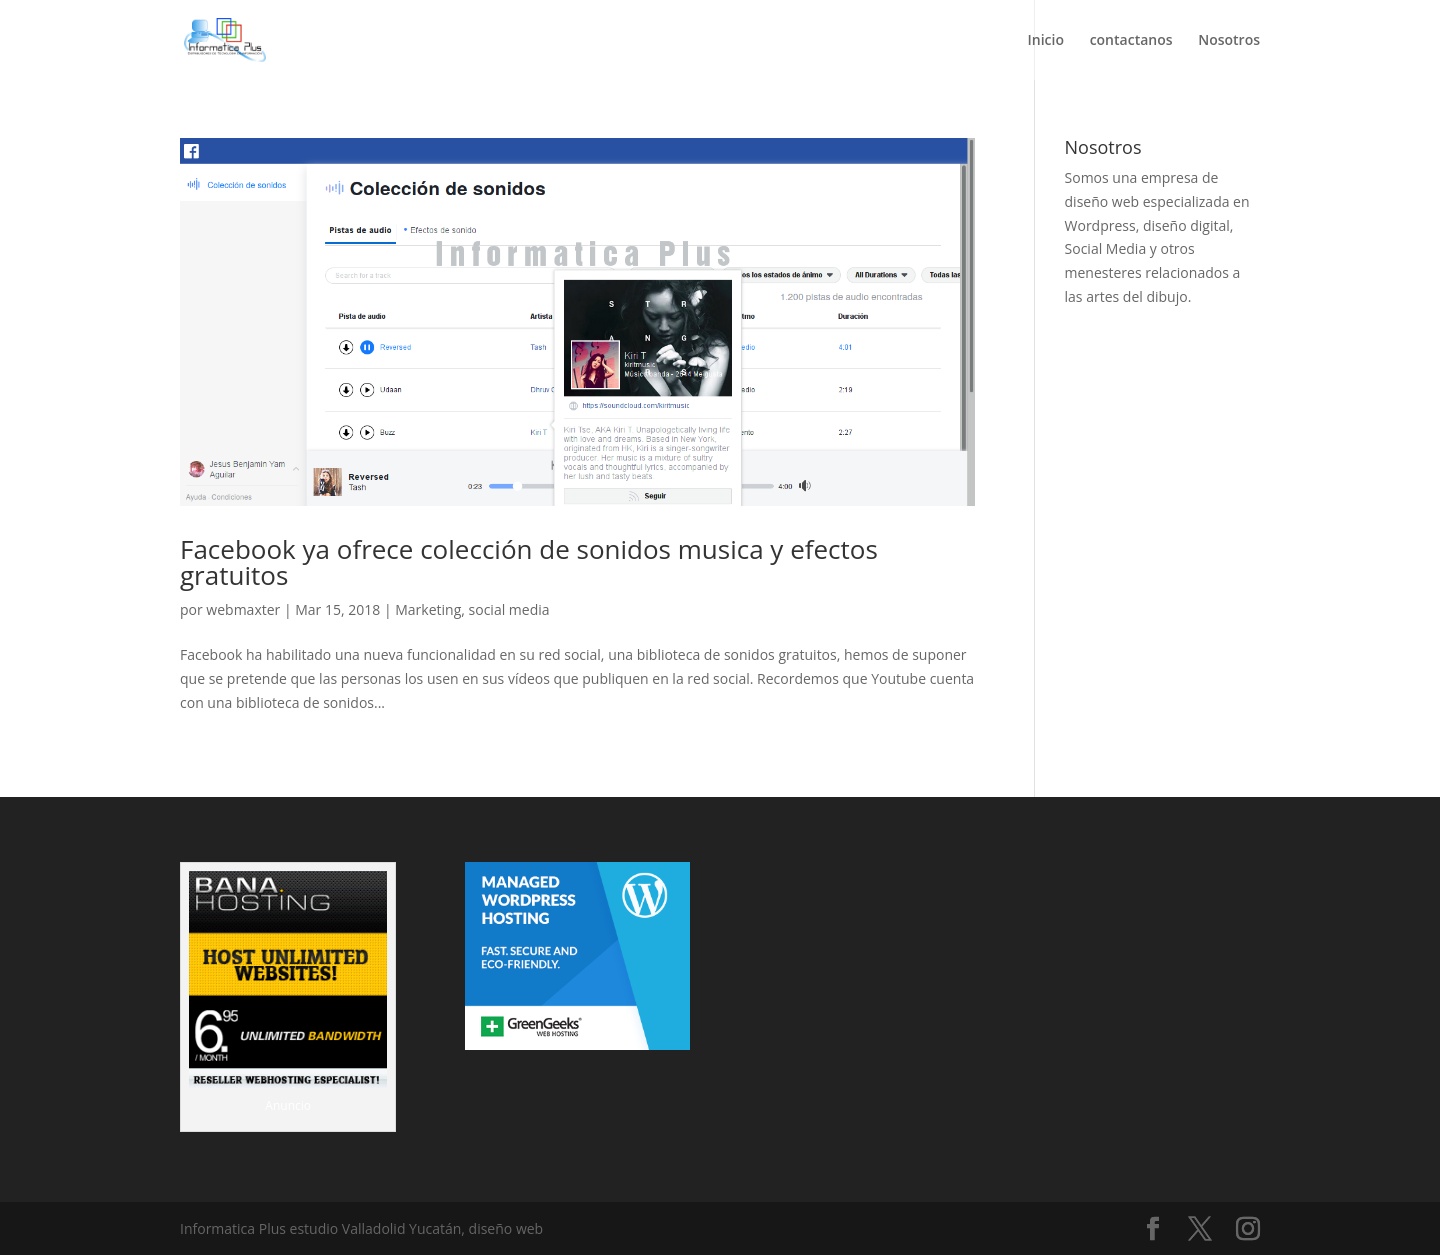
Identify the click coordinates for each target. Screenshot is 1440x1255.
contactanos (1131, 41)
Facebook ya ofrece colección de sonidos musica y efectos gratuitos (529, 562)
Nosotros (1229, 41)
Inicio (1046, 41)
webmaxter (243, 609)
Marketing (428, 609)
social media (509, 609)
